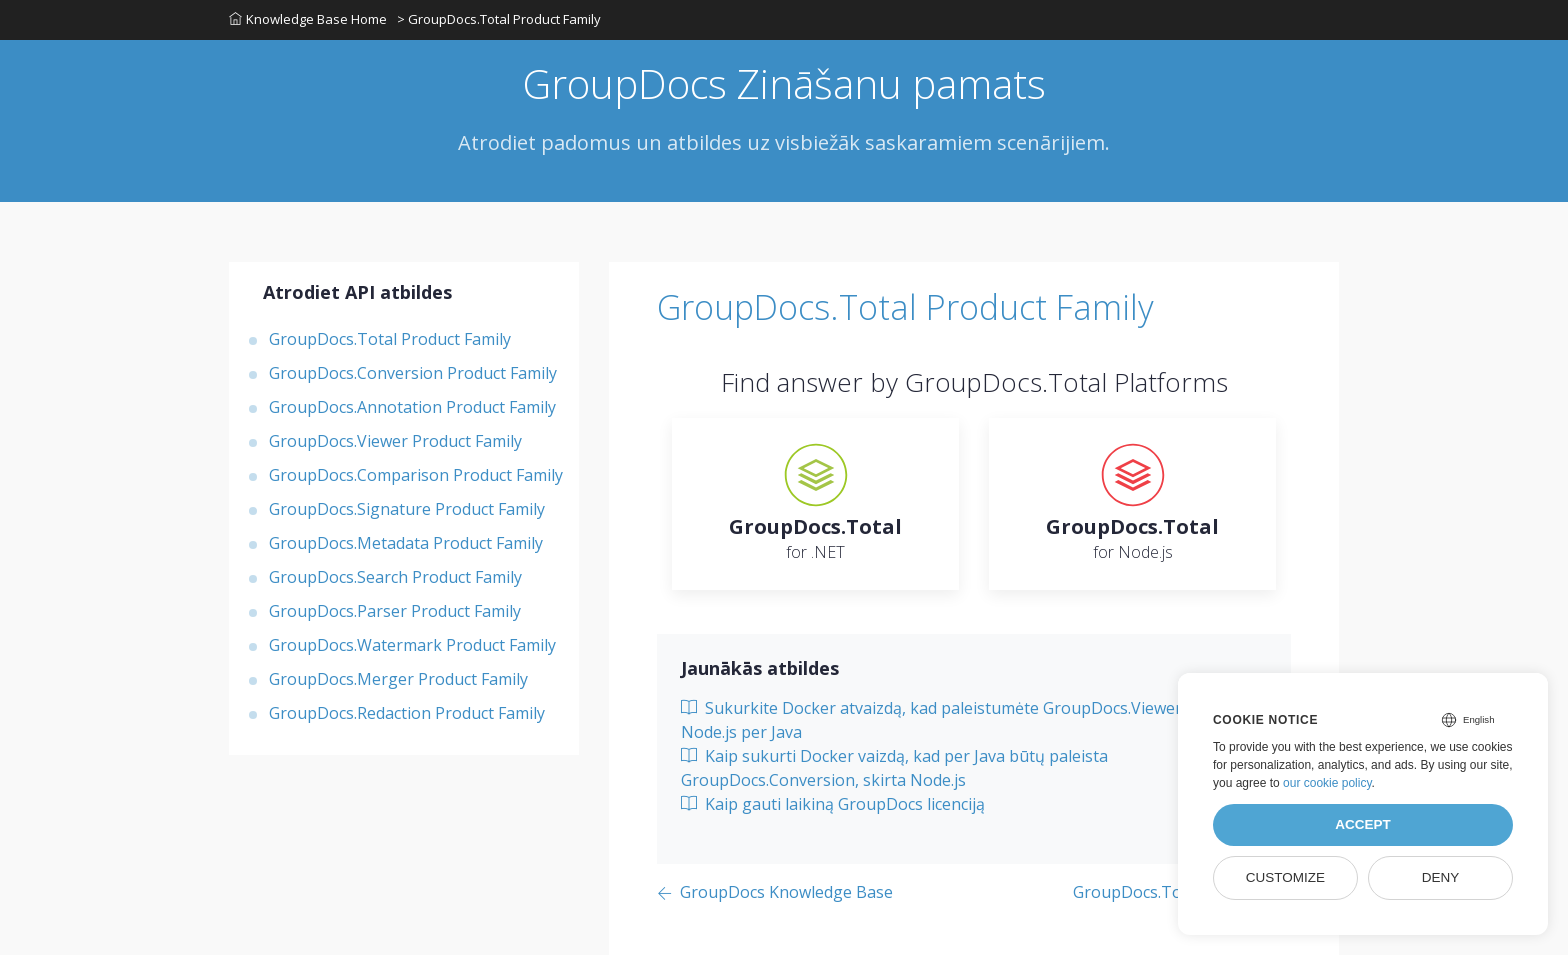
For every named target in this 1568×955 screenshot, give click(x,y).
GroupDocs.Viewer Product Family (395, 441)
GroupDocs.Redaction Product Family (407, 713)
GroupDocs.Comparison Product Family (416, 475)
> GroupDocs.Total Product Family (499, 19)
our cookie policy (1327, 783)
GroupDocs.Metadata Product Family (406, 543)
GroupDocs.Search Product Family (395, 577)
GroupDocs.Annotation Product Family (412, 407)
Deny (1441, 877)
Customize (1285, 877)
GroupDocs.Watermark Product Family (412, 645)
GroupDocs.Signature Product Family (407, 509)
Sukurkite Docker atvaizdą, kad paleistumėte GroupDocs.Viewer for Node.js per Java (945, 720)
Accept (1363, 824)
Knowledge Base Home (308, 19)
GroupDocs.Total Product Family (390, 339)
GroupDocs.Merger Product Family (398, 679)
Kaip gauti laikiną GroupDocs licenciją (833, 804)
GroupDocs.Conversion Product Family (413, 373)
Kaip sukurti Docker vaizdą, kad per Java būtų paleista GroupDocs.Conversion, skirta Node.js (894, 768)
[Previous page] (775, 893)
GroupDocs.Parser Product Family (395, 611)
